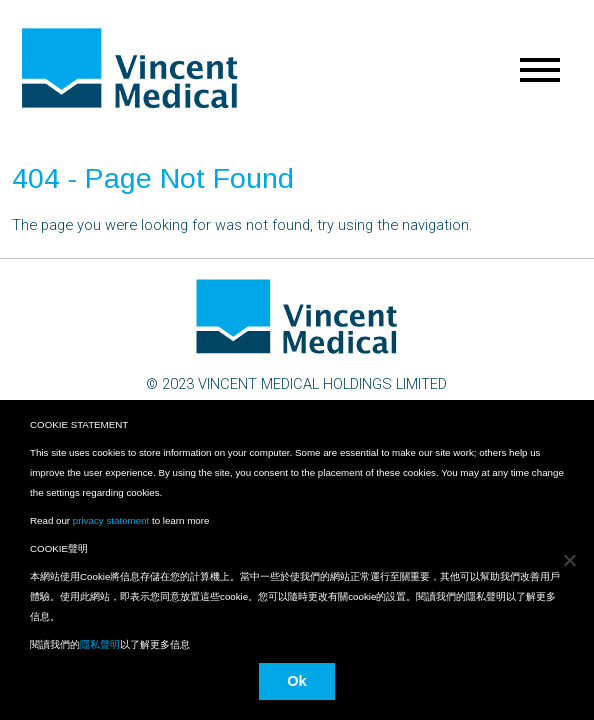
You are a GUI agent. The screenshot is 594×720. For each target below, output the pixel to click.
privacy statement (111, 520)
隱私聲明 (100, 644)
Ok (297, 681)
